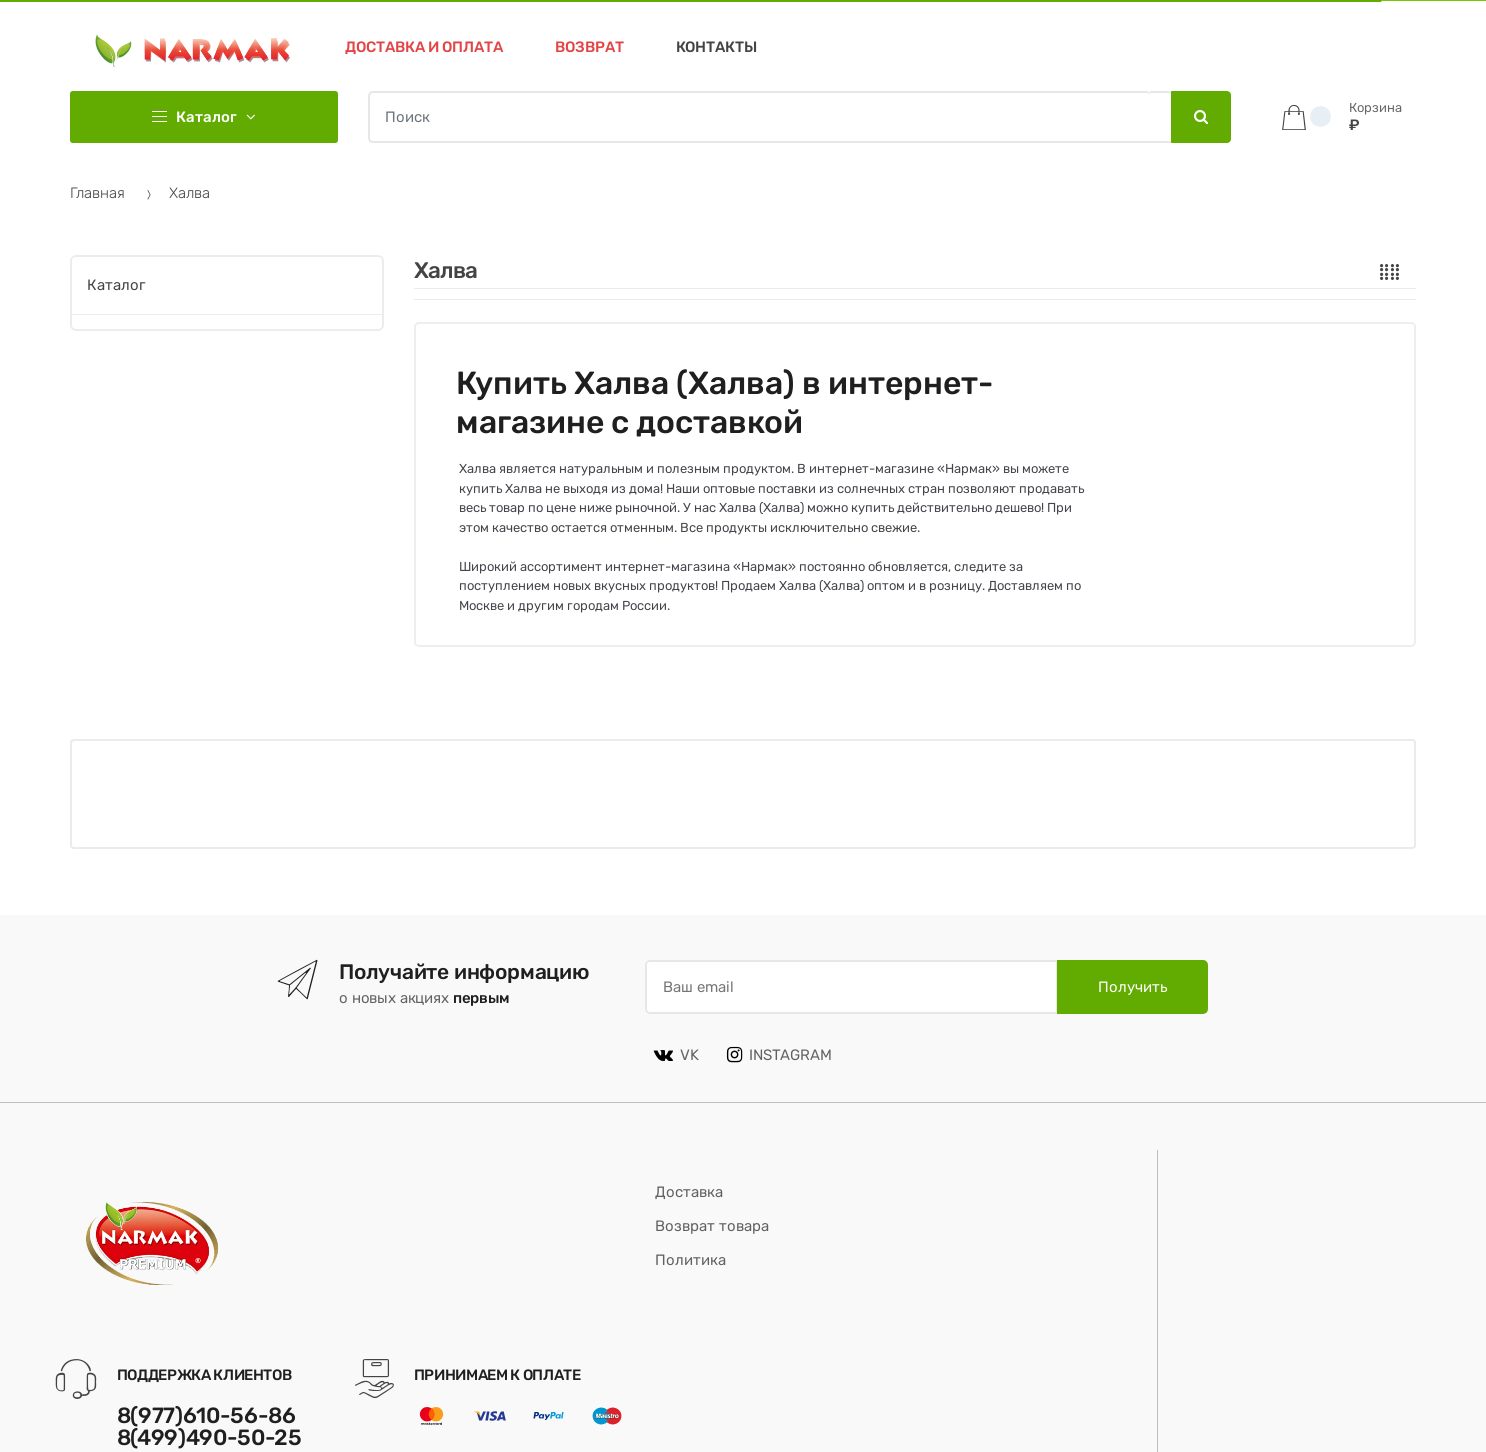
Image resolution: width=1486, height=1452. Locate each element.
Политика (690, 1260)
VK (676, 1055)
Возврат (589, 47)
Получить (1132, 987)
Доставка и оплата (424, 47)
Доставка (689, 1192)
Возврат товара (712, 1226)
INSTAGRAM (779, 1055)
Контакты (716, 47)
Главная (97, 193)
